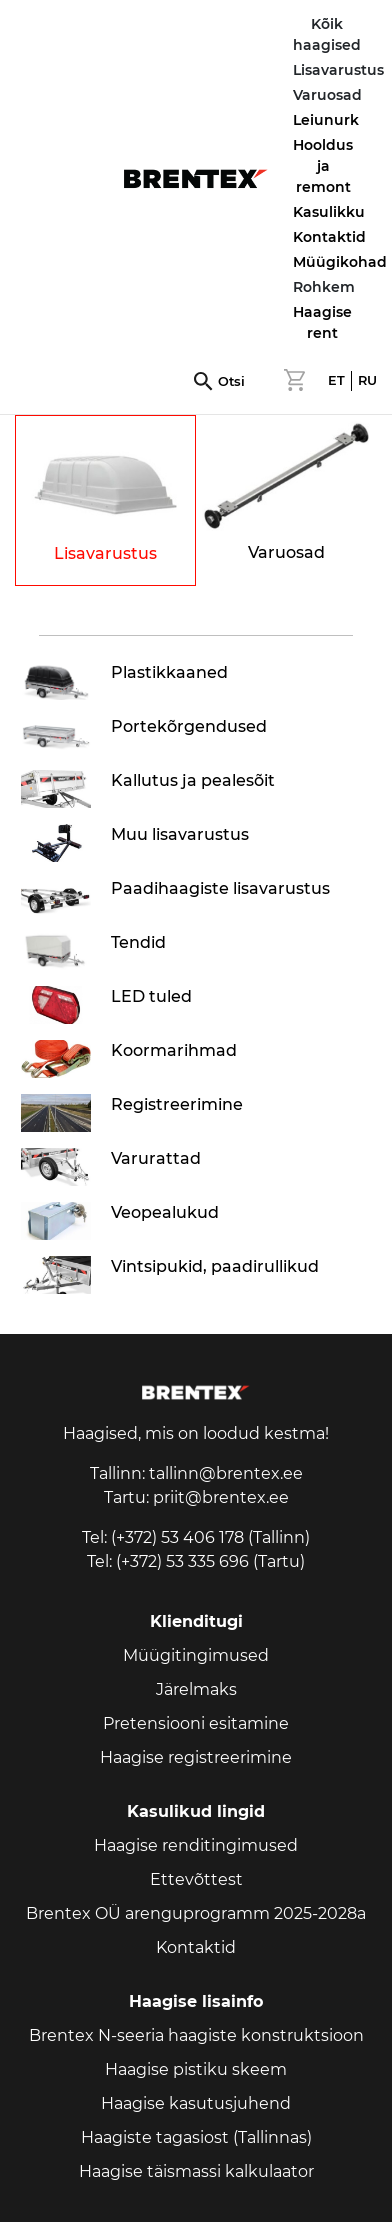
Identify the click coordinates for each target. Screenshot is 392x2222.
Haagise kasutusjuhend (196, 2103)
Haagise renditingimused (196, 1845)
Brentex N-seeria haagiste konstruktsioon (196, 2035)
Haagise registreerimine (196, 1757)
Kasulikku (329, 212)
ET (336, 380)
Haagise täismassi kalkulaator (196, 2171)
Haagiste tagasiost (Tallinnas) (196, 2137)
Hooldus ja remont (323, 166)
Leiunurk (326, 120)
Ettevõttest (196, 1879)
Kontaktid (329, 237)
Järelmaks (196, 1689)
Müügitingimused (196, 1655)
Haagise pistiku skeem (196, 2069)
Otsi (231, 381)
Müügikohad (340, 262)
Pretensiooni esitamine (196, 1723)
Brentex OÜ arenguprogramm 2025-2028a (196, 1913)
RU (367, 380)
